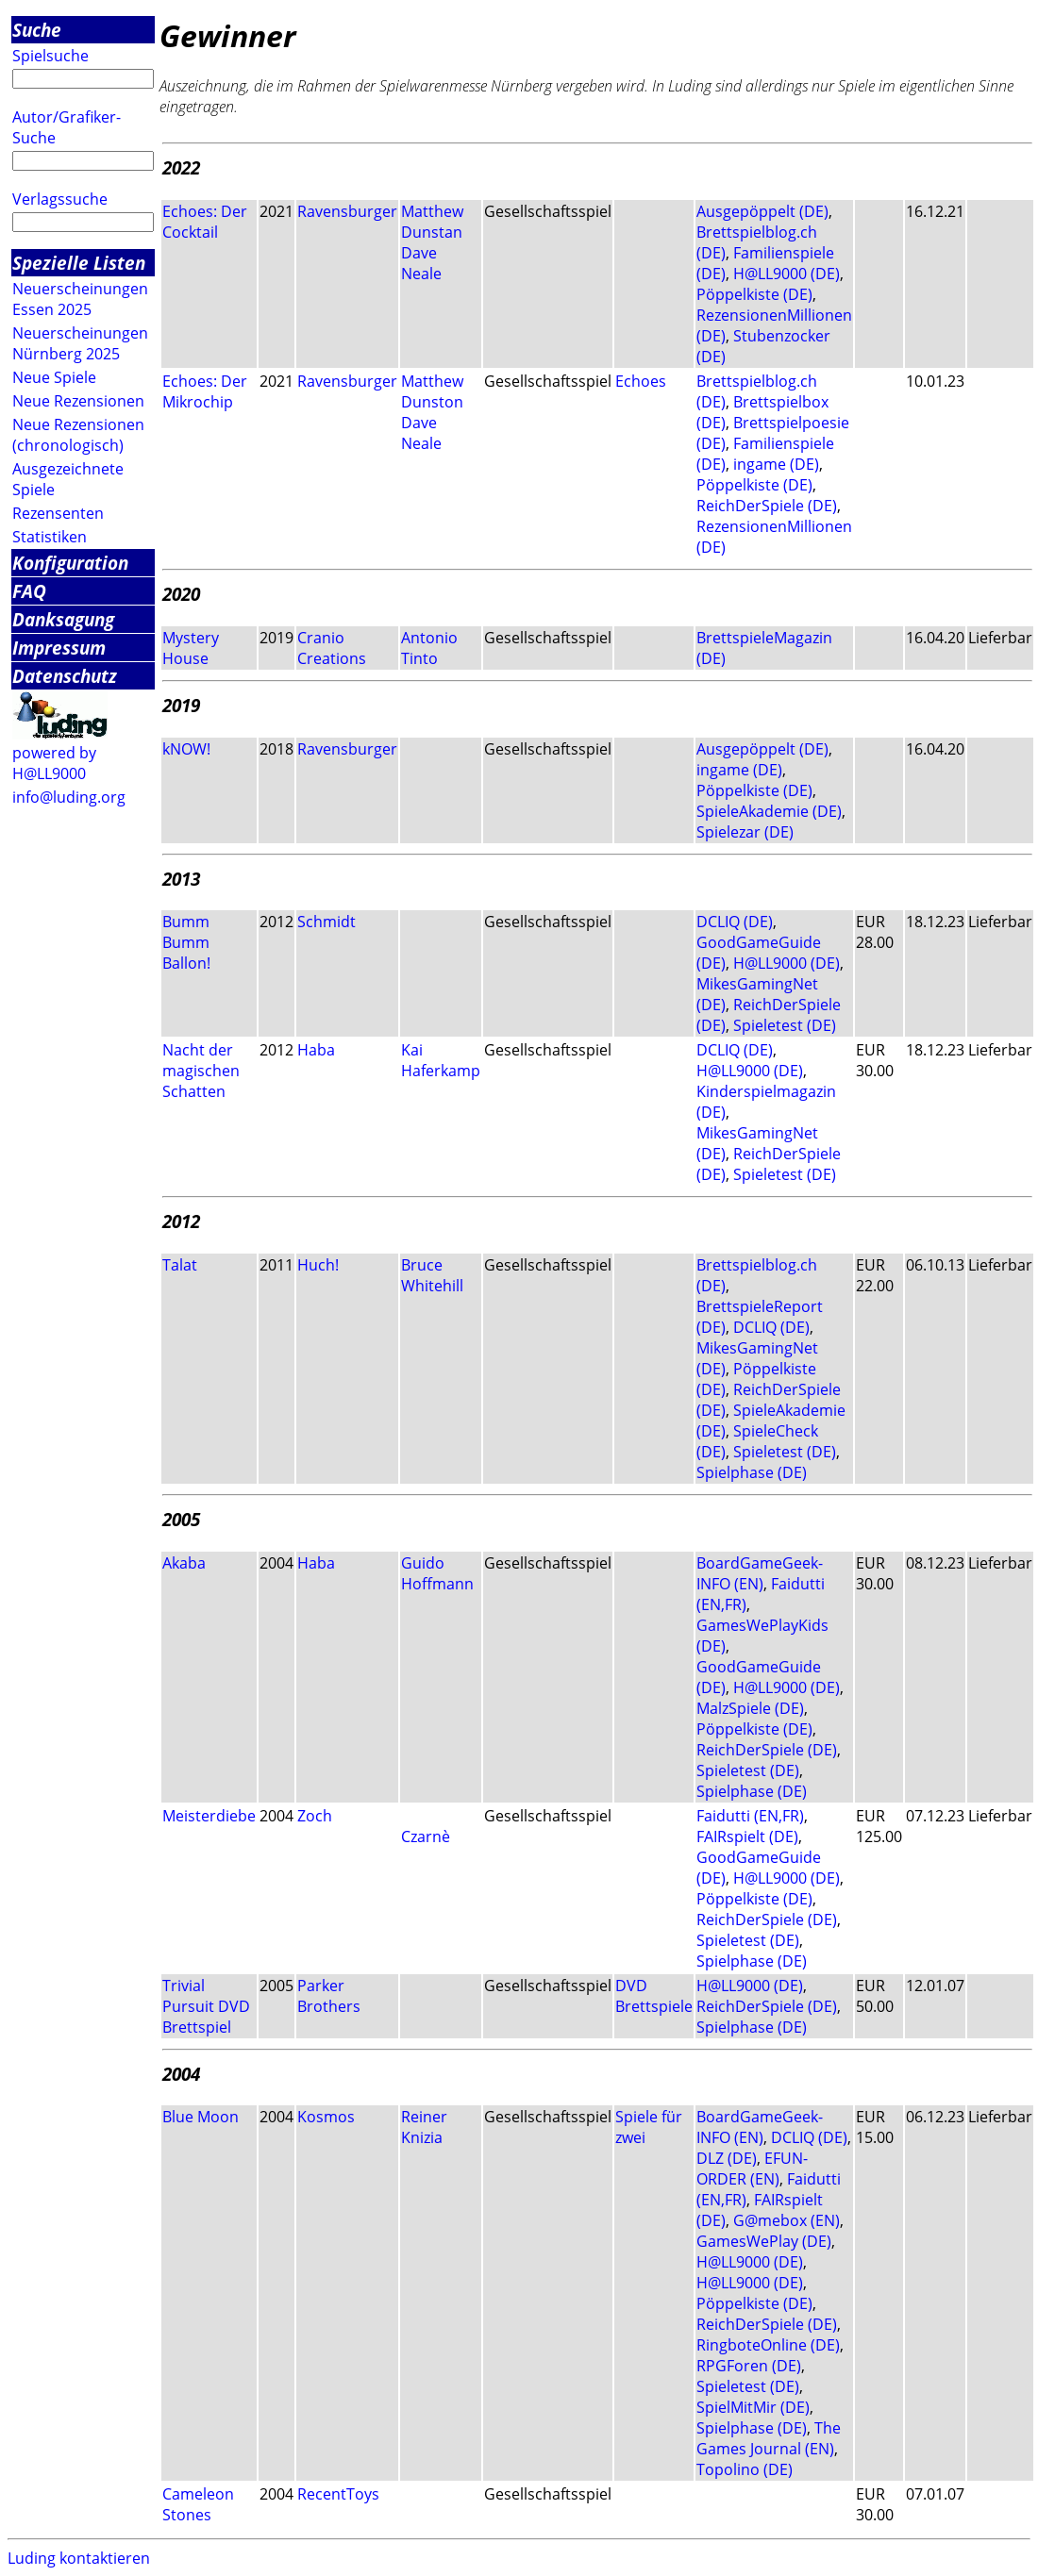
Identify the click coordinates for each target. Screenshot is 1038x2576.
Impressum (59, 647)
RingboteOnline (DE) (768, 2345)
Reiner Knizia (424, 2127)
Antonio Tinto (429, 648)
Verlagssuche (60, 199)
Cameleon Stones (198, 2504)
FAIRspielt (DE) (747, 1836)
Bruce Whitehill (432, 1275)
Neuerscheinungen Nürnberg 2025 (80, 343)
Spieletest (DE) (784, 1025)
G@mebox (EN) (786, 2220)
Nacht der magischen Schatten (201, 1070)
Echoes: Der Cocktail (204, 221)
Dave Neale (421, 263)
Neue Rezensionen (78, 401)
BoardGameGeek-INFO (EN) (759, 1573)
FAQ (29, 591)
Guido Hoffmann (437, 1573)
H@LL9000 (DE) (786, 273)
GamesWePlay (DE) (763, 2241)
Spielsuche (50, 55)
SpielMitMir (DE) (753, 2407)
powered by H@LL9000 (54, 763)
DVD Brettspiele (654, 1996)
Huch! (318, 1265)
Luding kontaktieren (79, 2558)
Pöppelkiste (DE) (754, 294)
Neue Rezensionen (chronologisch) (78, 435)
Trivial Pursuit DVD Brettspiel (206, 2006)
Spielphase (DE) (751, 1472)
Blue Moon (200, 2116)
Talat (179, 1265)
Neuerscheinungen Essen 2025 (80, 299)
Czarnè (425, 1836)
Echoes (640, 381)
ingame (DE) (776, 464)
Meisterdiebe (209, 1815)
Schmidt (326, 921)
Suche (36, 29)
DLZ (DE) (726, 2158)
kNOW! (186, 749)
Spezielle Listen (78, 262)
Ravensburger (347, 211)
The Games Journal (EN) (768, 2438)
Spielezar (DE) (745, 832)
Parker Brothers (328, 1996)
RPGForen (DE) (748, 2365)
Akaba (184, 1563)
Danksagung (63, 619)
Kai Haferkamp (440, 1060)
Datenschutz (64, 676)
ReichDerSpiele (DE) (766, 505)
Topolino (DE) (744, 2469)
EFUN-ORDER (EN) (752, 2168)
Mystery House (190, 648)
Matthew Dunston (432, 391)
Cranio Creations (331, 648)
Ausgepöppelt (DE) (762, 211)
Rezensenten (58, 513)
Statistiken (49, 536)
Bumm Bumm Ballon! (186, 942)
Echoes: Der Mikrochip (204, 391)
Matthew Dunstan (432, 221)
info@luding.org (69, 797)
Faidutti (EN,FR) (750, 1815)
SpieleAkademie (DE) (769, 811)
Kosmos (326, 2116)
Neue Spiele (54, 377)
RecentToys (338, 2494)
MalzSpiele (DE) (750, 1708)
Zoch (314, 1815)
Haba (316, 1049)
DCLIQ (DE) (734, 921)
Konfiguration (70, 562)
